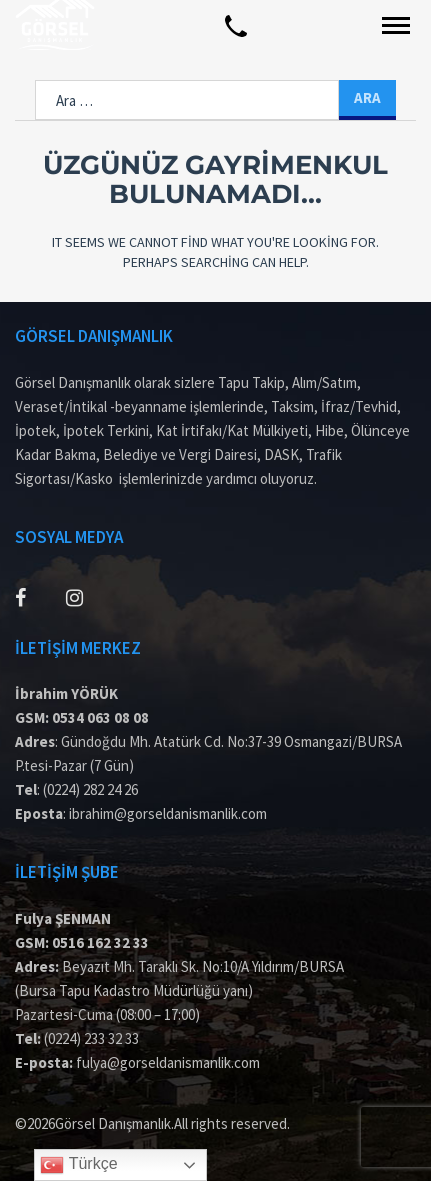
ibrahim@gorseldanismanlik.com (168, 813)
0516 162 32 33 (100, 942)
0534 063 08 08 (100, 717)
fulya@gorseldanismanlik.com (168, 1062)
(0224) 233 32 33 (91, 1038)
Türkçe (78, 1165)
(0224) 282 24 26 (90, 789)
